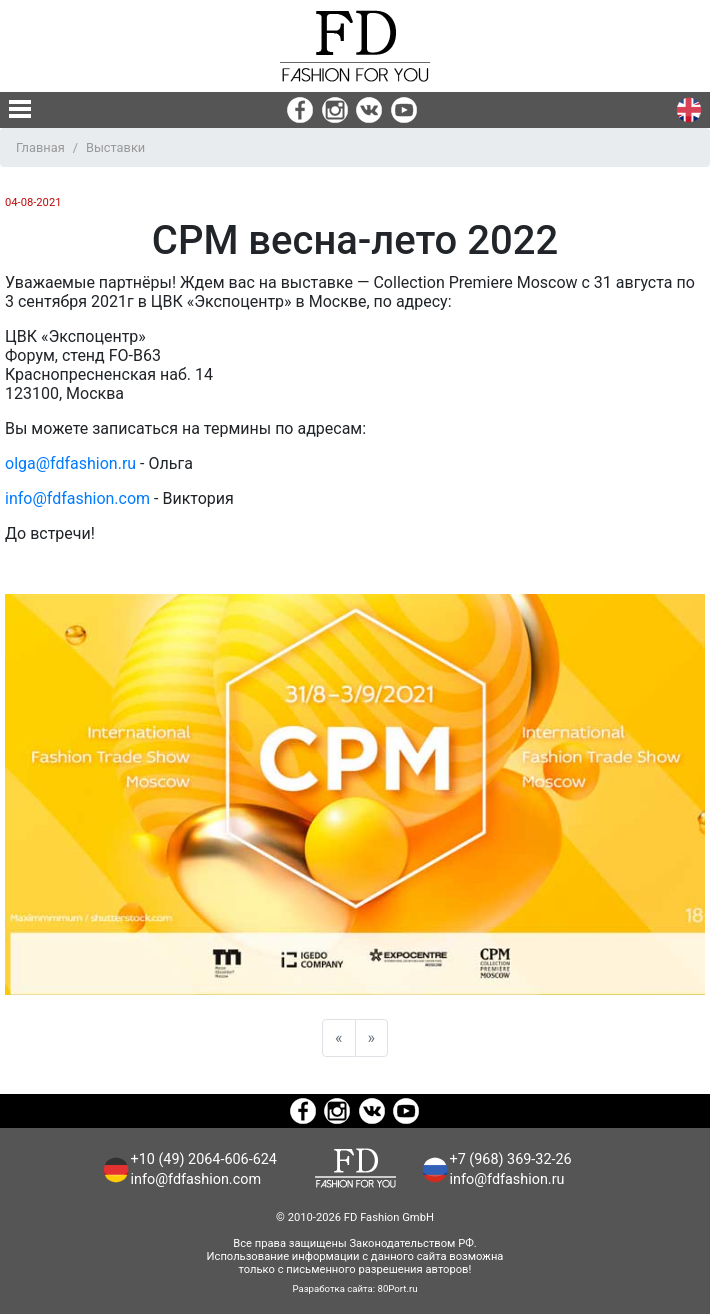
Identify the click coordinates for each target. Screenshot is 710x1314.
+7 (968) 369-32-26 (511, 1159)
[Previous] (339, 1038)
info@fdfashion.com (77, 498)
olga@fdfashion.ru (70, 463)
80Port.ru (398, 1288)
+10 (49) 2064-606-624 (204, 1159)
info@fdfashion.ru (507, 1179)
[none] (20, 109)
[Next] (372, 1038)
